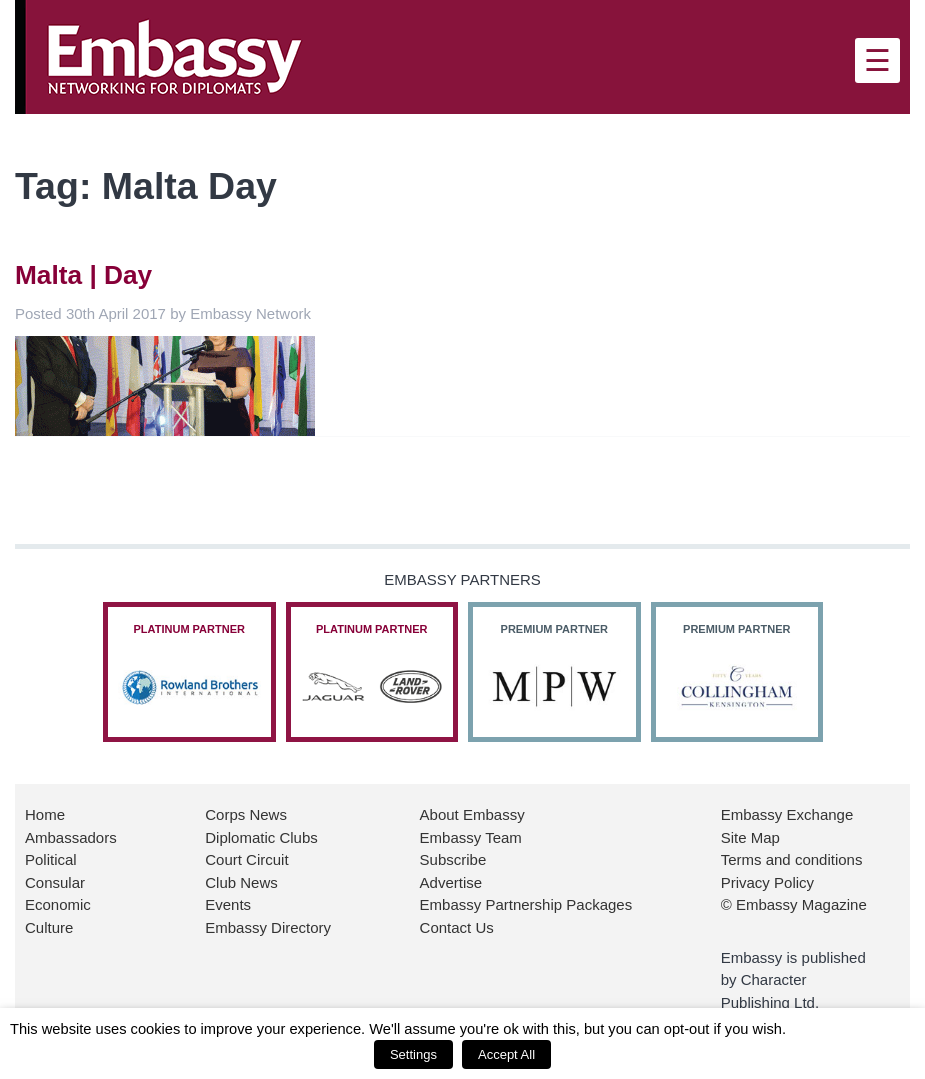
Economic (58, 904)
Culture (49, 927)
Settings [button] (413, 1054)
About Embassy (472, 814)
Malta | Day (83, 275)
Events (228, 904)
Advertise (451, 882)
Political (51, 859)
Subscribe (453, 859)
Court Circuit (246, 859)
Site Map (750, 837)
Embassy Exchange (787, 814)
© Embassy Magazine (794, 904)
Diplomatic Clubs (261, 837)
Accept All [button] (506, 1054)
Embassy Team (471, 837)
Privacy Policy (767, 882)
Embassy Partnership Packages (526, 904)
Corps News (246, 814)
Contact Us (457, 927)
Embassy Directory (268, 927)
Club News (241, 882)
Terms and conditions (792, 859)
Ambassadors (71, 837)
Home (45, 814)
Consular (55, 882)
